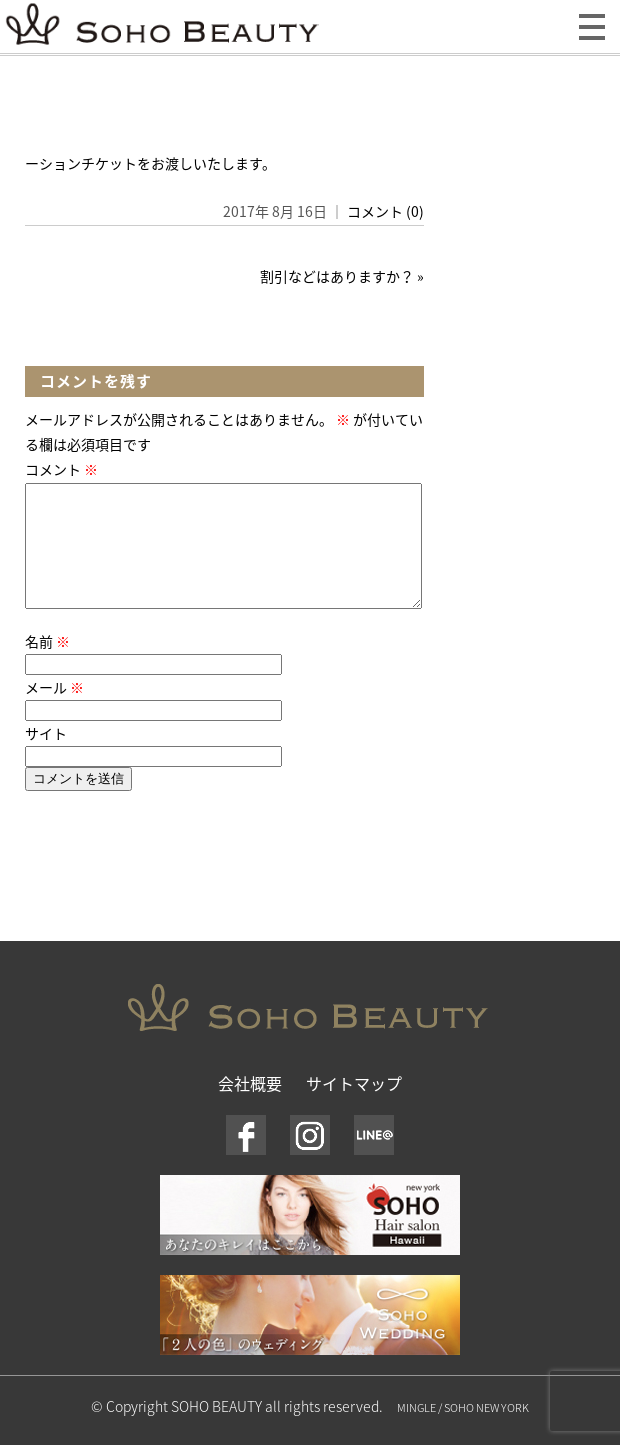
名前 (47, 665)
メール (54, 711)
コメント (61, 469)
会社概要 (250, 1107)
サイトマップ (354, 1107)
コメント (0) (385, 211)
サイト (46, 757)
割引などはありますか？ (337, 276)
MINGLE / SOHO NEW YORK (463, 1431)
